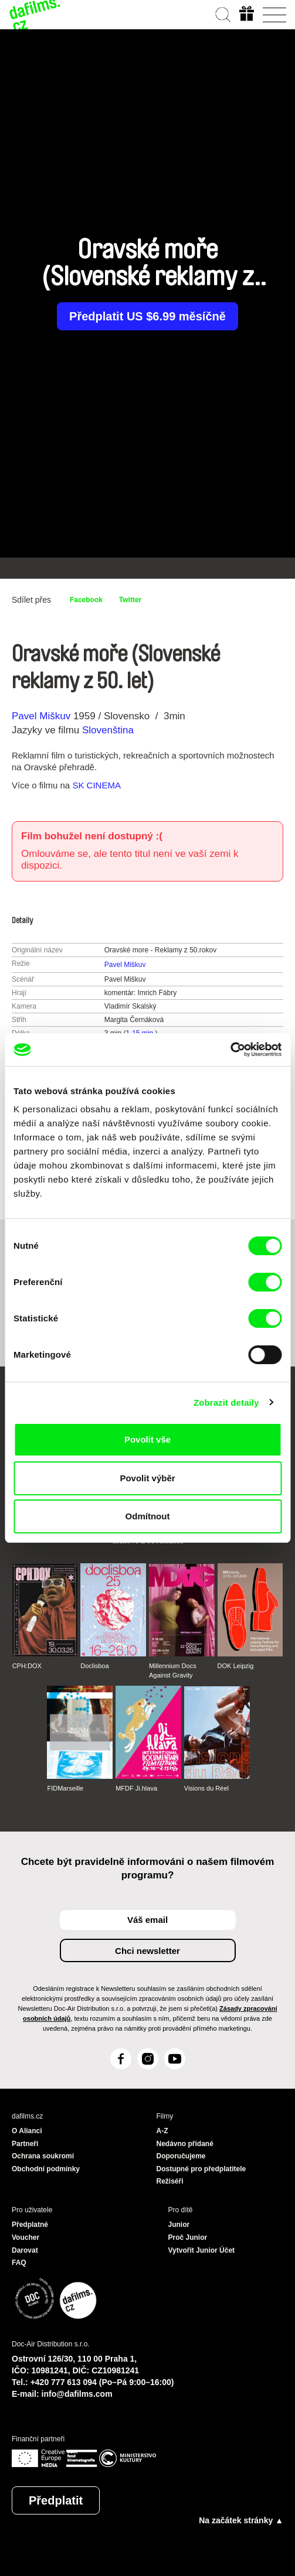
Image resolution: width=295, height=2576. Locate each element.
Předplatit (56, 2500)
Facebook (86, 600)
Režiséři (170, 2181)
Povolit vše (147, 1439)
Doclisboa (94, 1665)
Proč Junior (188, 2237)
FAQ (19, 2263)
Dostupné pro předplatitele (201, 2169)
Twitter (130, 600)
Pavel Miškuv (41, 716)
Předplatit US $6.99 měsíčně (147, 316)
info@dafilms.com (77, 2394)
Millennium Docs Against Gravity (172, 1670)
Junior (179, 2224)
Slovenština (108, 730)
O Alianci (27, 2131)
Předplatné (30, 2224)
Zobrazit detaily (226, 1402)
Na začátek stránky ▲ (241, 2520)
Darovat (25, 2250)
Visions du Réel (206, 1788)
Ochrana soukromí (43, 2156)
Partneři (25, 2144)
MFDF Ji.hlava (136, 1788)
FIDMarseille (65, 1788)
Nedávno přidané (185, 2144)
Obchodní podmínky (46, 2169)
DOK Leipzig (236, 1665)
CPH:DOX (27, 1665)
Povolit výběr (147, 1478)
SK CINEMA (96, 785)
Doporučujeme (181, 2156)
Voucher (25, 2237)
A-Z (162, 2131)
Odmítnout (148, 1516)
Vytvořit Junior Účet (201, 2250)
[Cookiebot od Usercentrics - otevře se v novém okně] (230, 1049)
